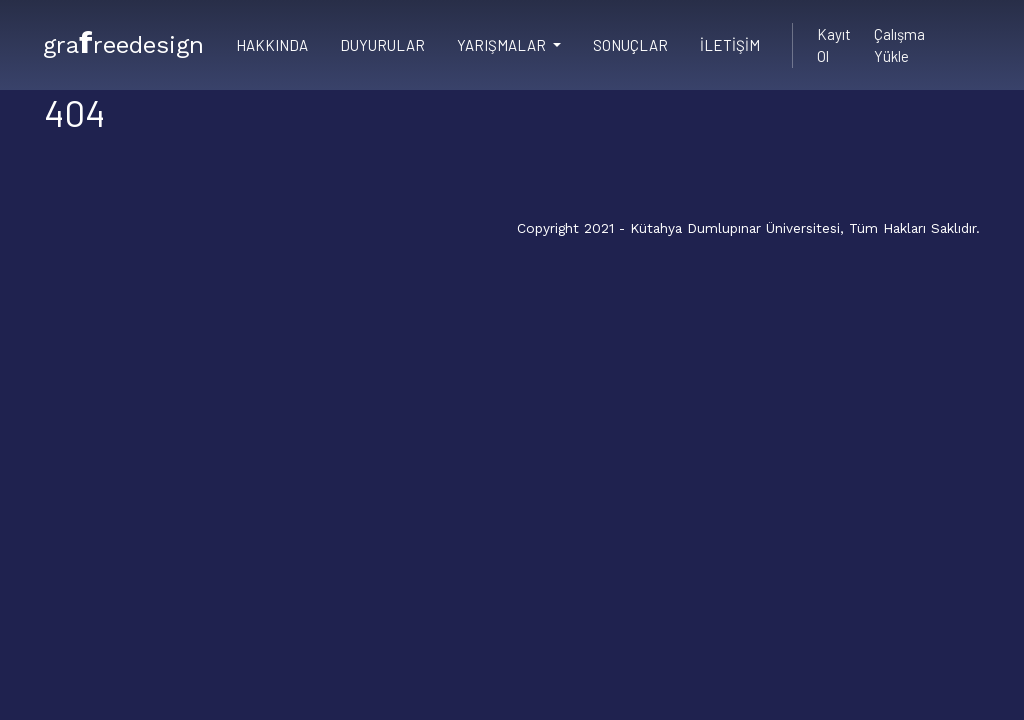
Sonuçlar (630, 45)
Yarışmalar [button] (503, 45)
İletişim (730, 45)
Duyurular (382, 45)
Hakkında (272, 45)
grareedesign (123, 42)
